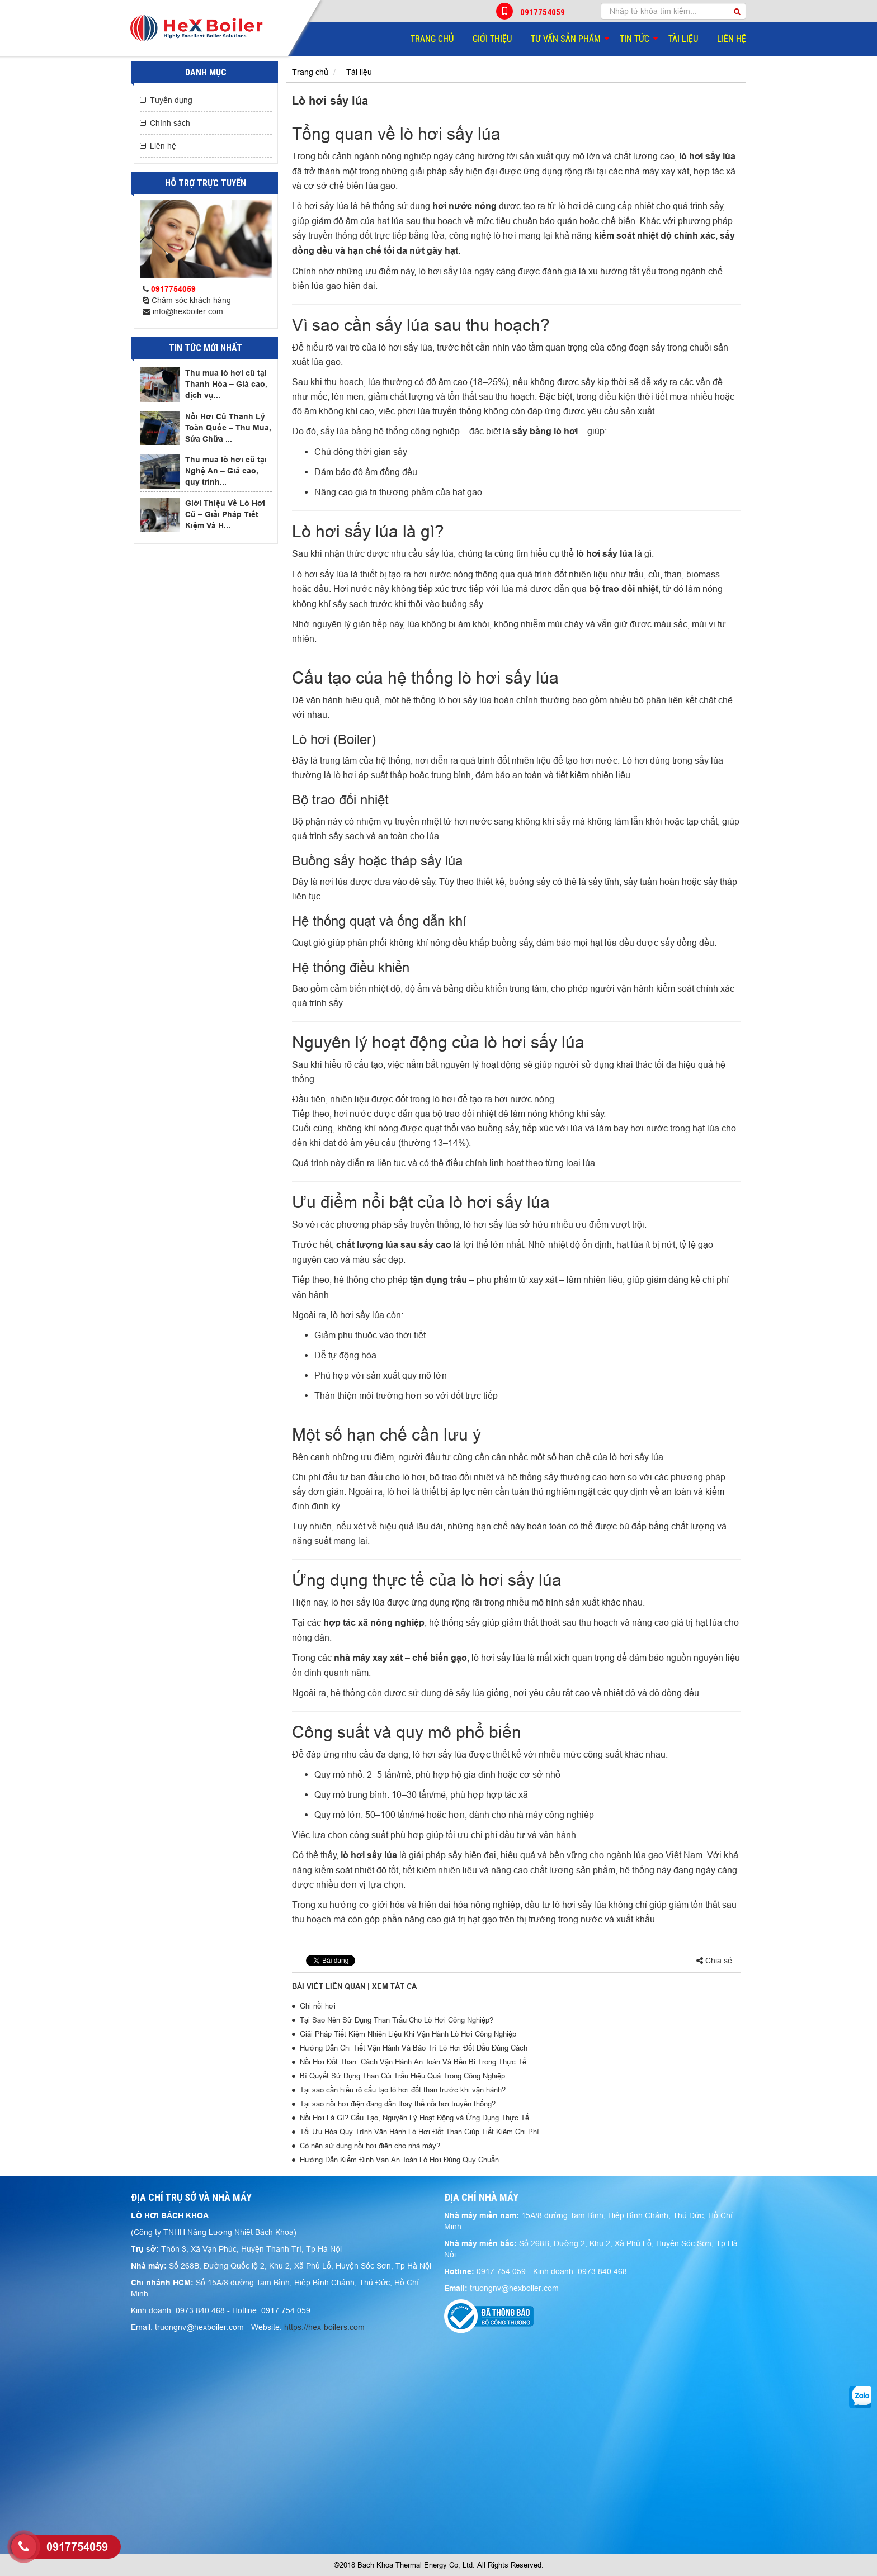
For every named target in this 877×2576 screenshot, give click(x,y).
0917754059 (531, 11)
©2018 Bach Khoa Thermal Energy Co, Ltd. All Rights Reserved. (439, 2564)
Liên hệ (731, 39)
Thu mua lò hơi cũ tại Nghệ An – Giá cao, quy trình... (226, 470)
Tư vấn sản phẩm (566, 39)
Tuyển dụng (171, 100)
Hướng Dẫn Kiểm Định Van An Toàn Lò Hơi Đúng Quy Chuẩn (399, 2159)
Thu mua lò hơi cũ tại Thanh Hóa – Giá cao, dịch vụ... (226, 384)
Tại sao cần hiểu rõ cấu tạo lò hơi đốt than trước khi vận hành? (403, 2089)
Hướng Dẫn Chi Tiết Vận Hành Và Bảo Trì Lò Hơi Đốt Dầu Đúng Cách (413, 2047)
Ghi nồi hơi (318, 2005)
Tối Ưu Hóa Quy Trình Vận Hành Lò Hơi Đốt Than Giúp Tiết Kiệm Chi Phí (419, 2131)
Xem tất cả (394, 1986)
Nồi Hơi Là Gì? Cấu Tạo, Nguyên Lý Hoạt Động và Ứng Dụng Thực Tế (414, 2117)
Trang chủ (432, 39)
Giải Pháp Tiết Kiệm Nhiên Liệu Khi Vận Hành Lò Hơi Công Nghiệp (408, 2033)
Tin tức (634, 39)
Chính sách (170, 123)
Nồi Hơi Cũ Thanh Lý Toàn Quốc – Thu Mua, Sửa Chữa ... (228, 427)
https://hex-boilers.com (324, 2327)
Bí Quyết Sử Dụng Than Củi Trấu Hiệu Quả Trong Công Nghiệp (402, 2075)
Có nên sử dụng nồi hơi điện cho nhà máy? (370, 2145)
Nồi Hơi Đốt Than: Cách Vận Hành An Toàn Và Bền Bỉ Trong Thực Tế (413, 2061)
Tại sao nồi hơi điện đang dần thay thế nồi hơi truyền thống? (398, 2103)
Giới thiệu (492, 39)
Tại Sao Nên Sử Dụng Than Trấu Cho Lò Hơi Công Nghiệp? (396, 2019)
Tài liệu (683, 39)
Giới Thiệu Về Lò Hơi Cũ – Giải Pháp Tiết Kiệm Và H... (225, 514)
